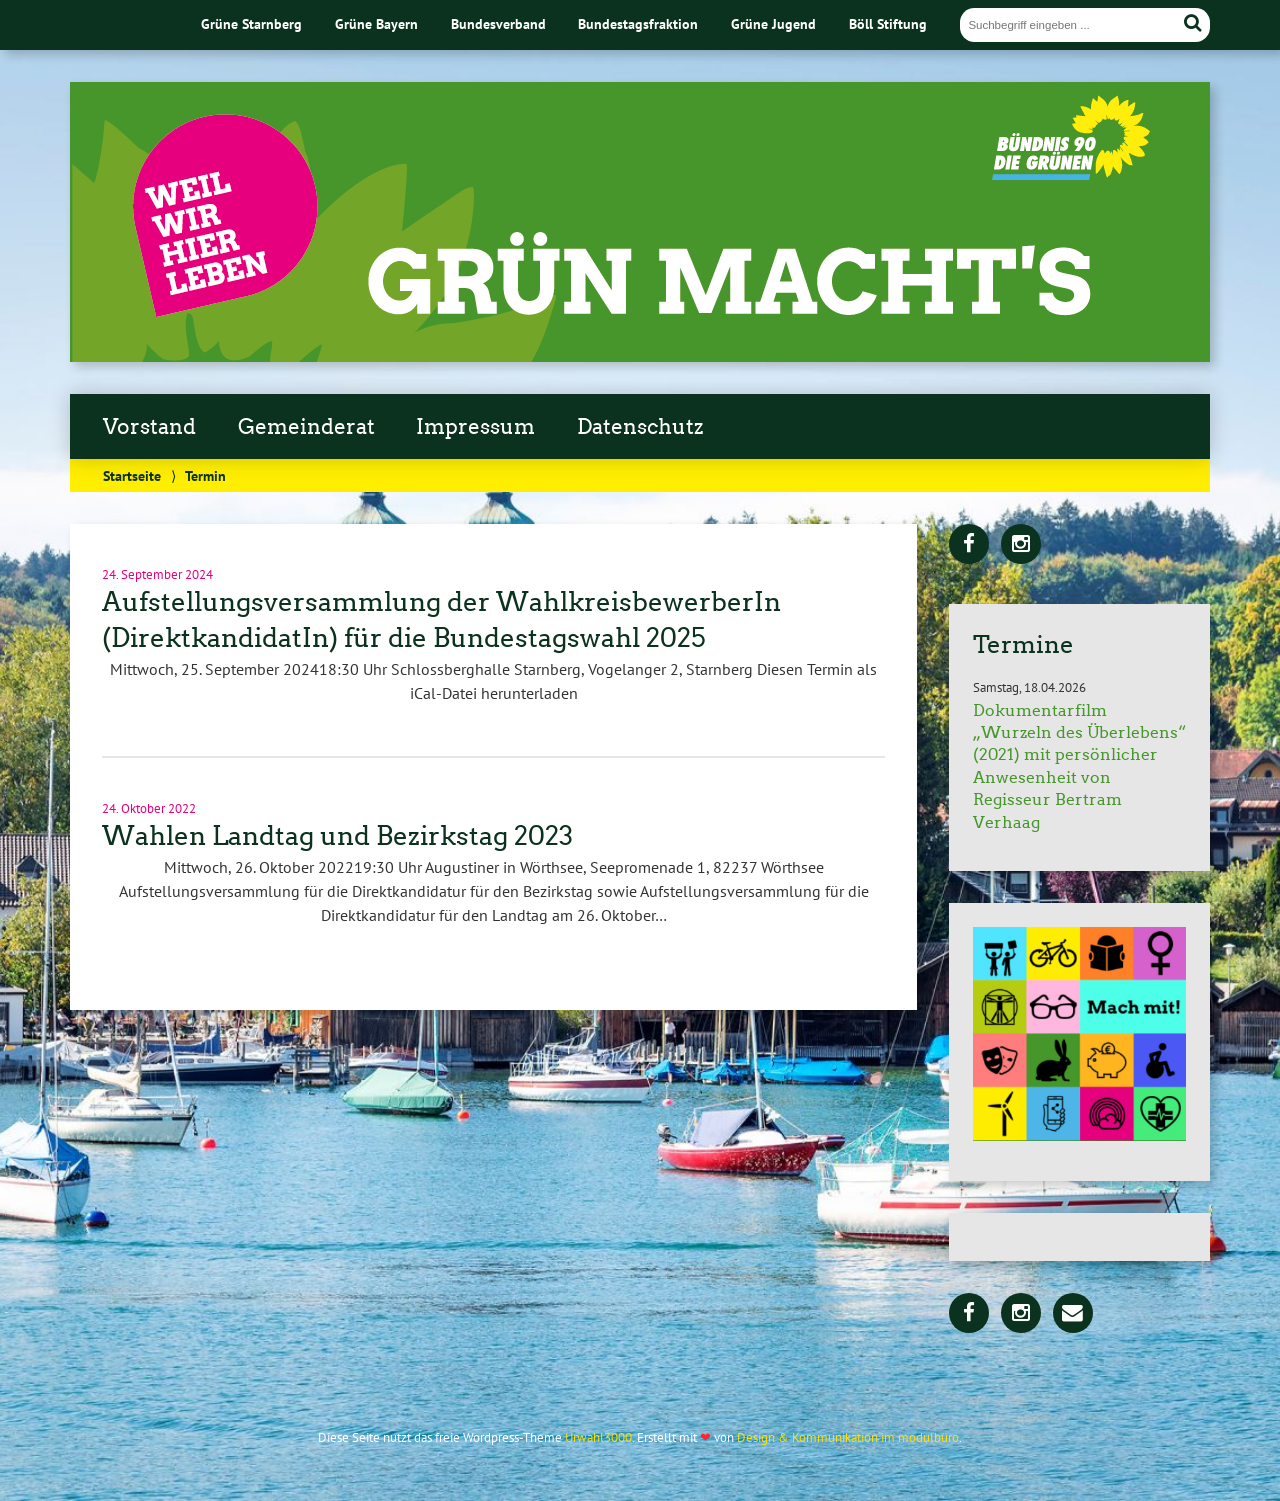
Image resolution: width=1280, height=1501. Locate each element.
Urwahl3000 (598, 1437)
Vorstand (149, 427)
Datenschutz (640, 427)
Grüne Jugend (773, 23)
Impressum (475, 427)
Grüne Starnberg (251, 23)
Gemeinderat (306, 427)
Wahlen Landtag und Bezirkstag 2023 (337, 836)
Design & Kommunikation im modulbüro (848, 1437)
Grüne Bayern (376, 23)
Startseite (132, 475)
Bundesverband (498, 23)
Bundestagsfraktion (638, 23)
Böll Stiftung (888, 23)
